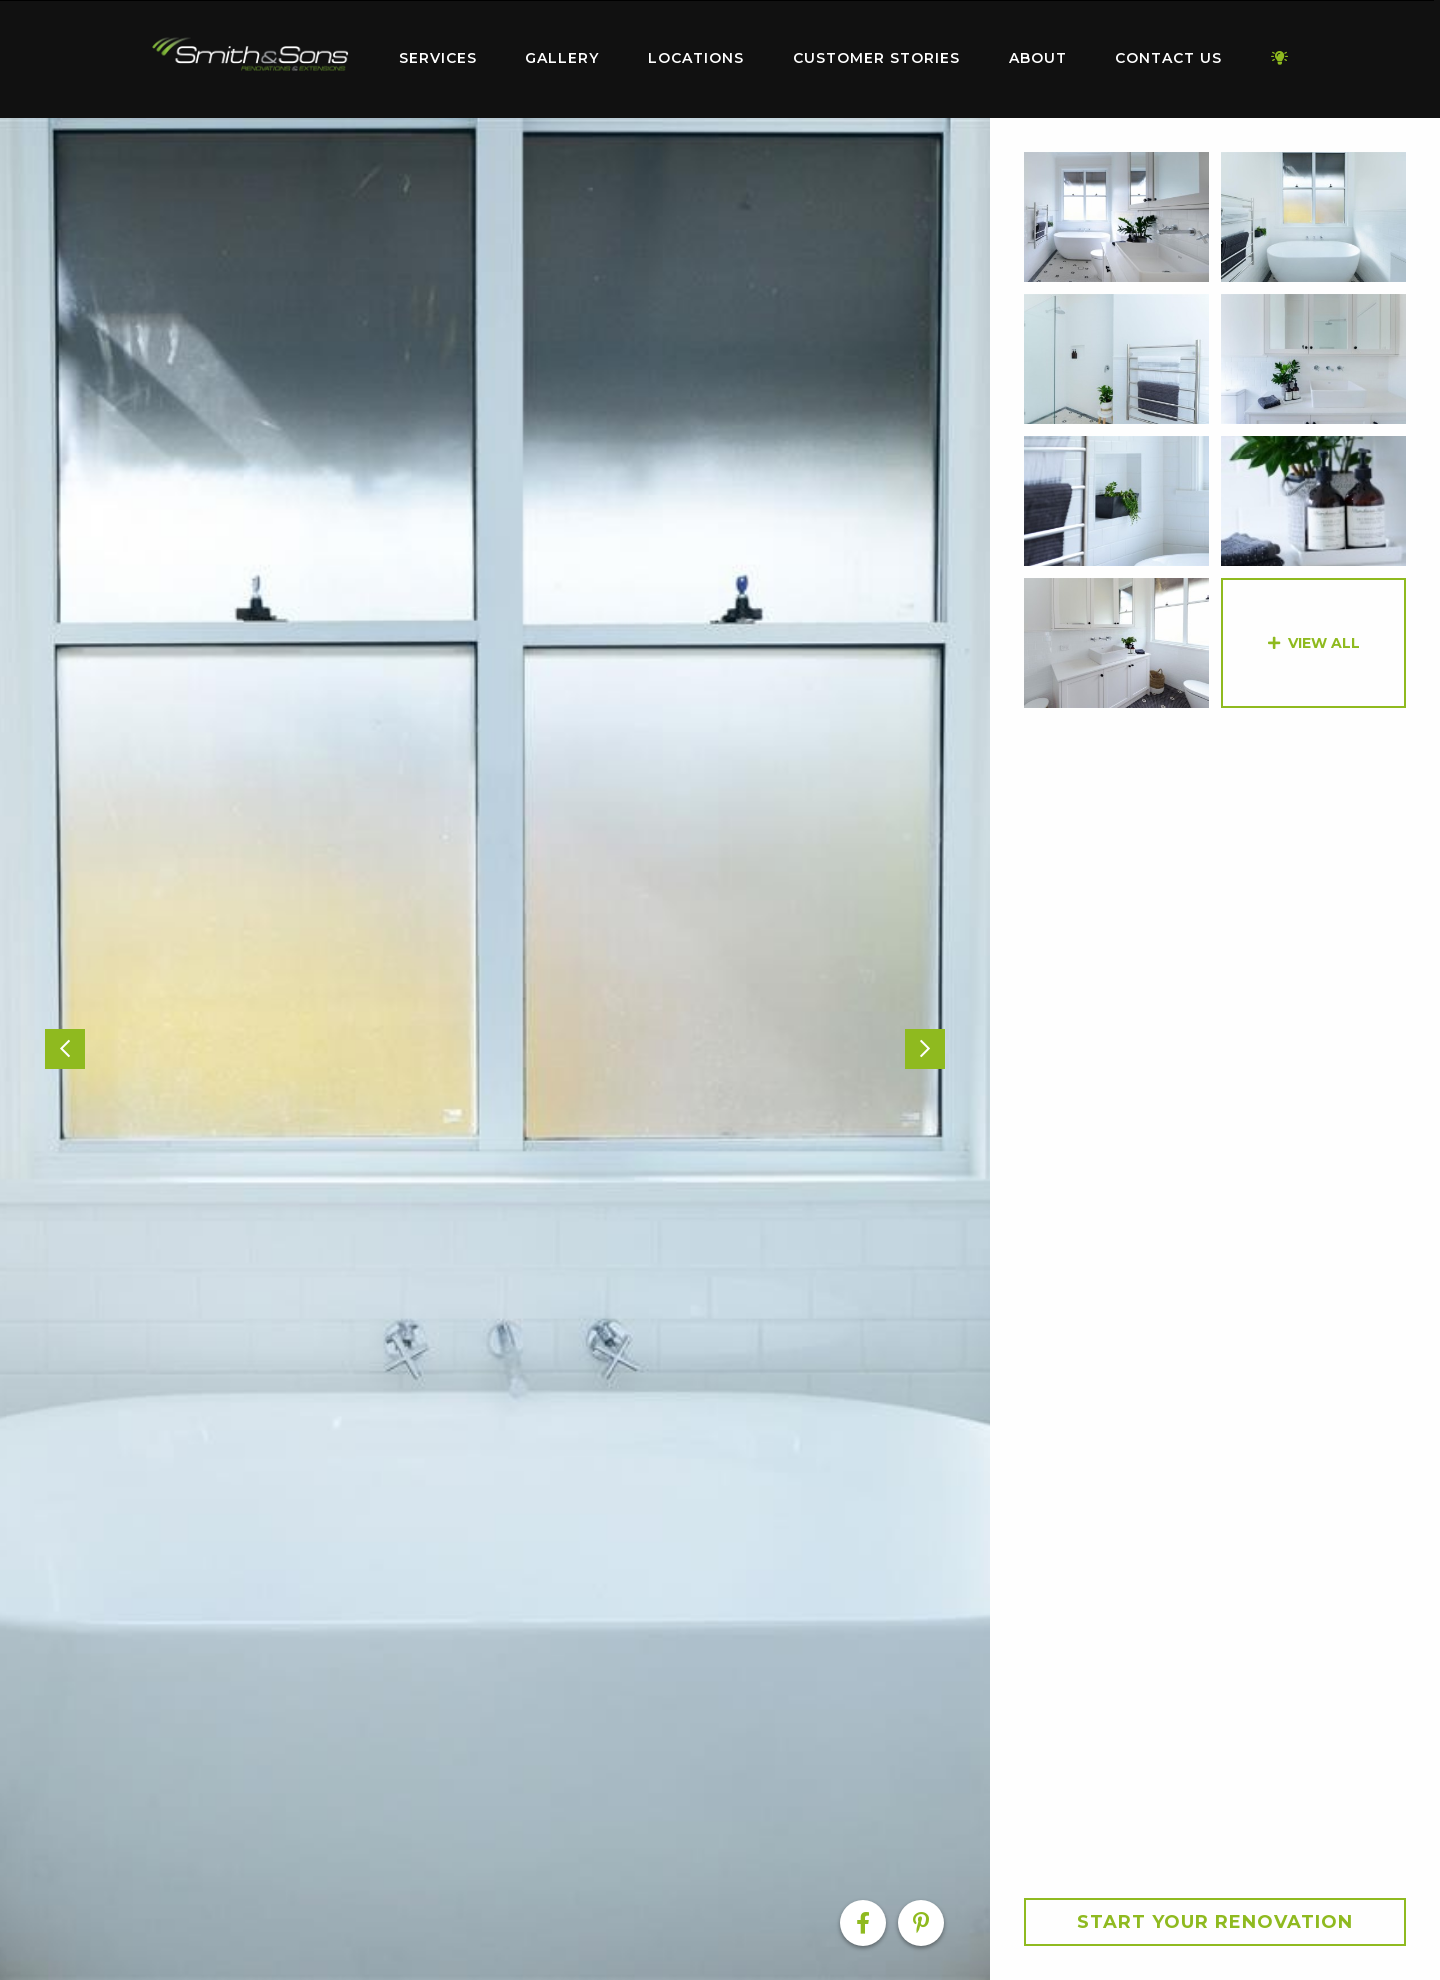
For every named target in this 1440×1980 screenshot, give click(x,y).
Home (250, 54)
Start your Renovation (1215, 1922)
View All (1324, 643)
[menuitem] (250, 59)
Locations (696, 58)
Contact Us (1168, 58)
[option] (495, 1049)
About (1038, 58)
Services (438, 58)
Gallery (562, 58)
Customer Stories (876, 58)
